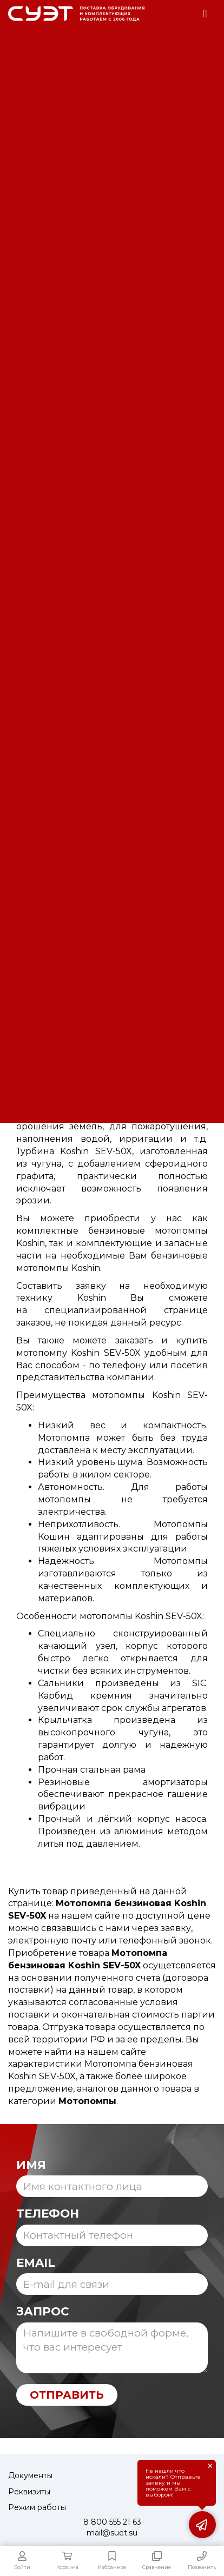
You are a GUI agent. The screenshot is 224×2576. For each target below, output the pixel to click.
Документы (30, 2475)
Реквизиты (29, 2492)
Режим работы (37, 2507)
